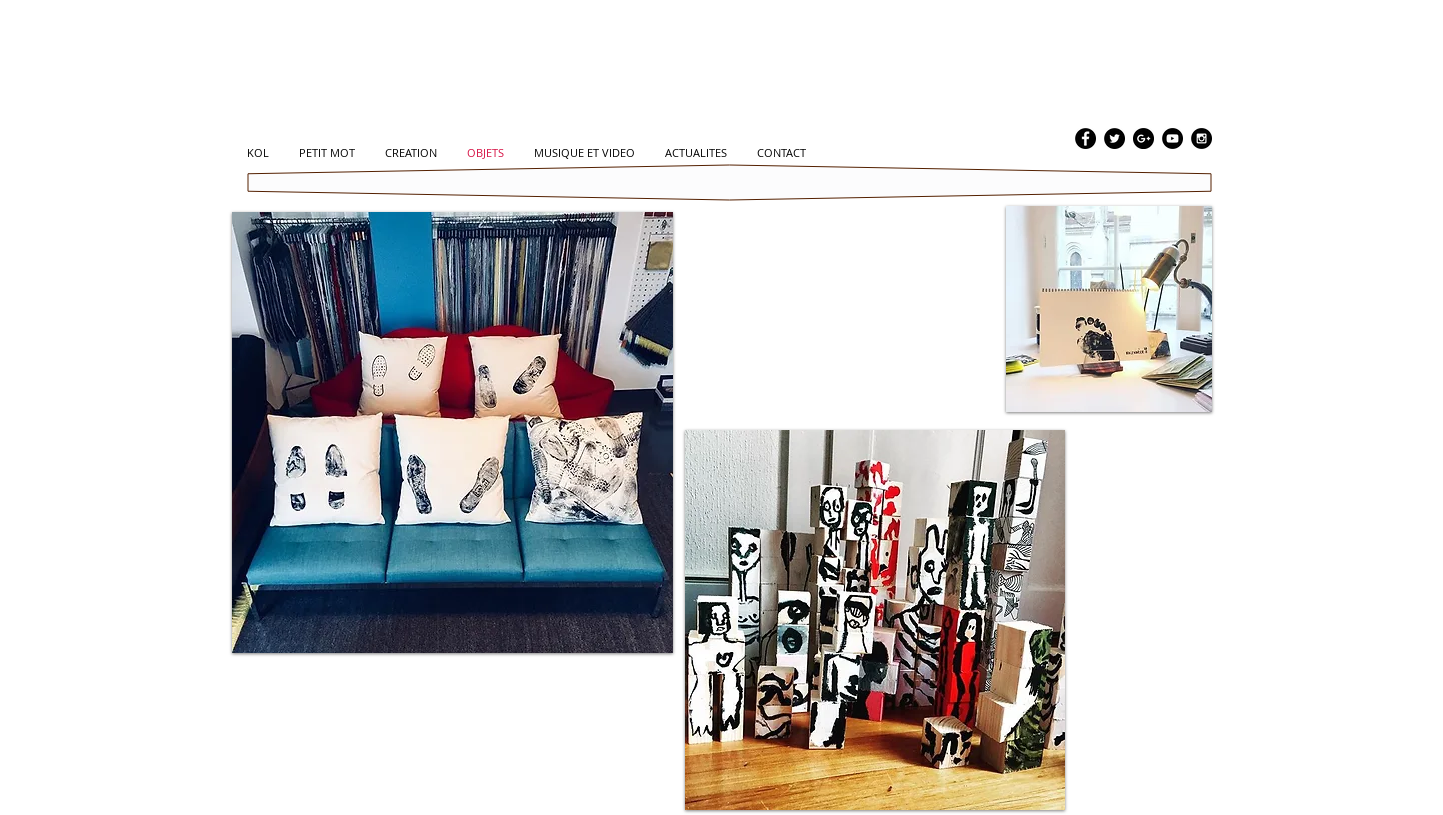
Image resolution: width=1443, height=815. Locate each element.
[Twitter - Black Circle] (1114, 138)
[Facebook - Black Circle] (1085, 138)
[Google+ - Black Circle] (1143, 138)
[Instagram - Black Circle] (1201, 138)
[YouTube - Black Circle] (1172, 138)
